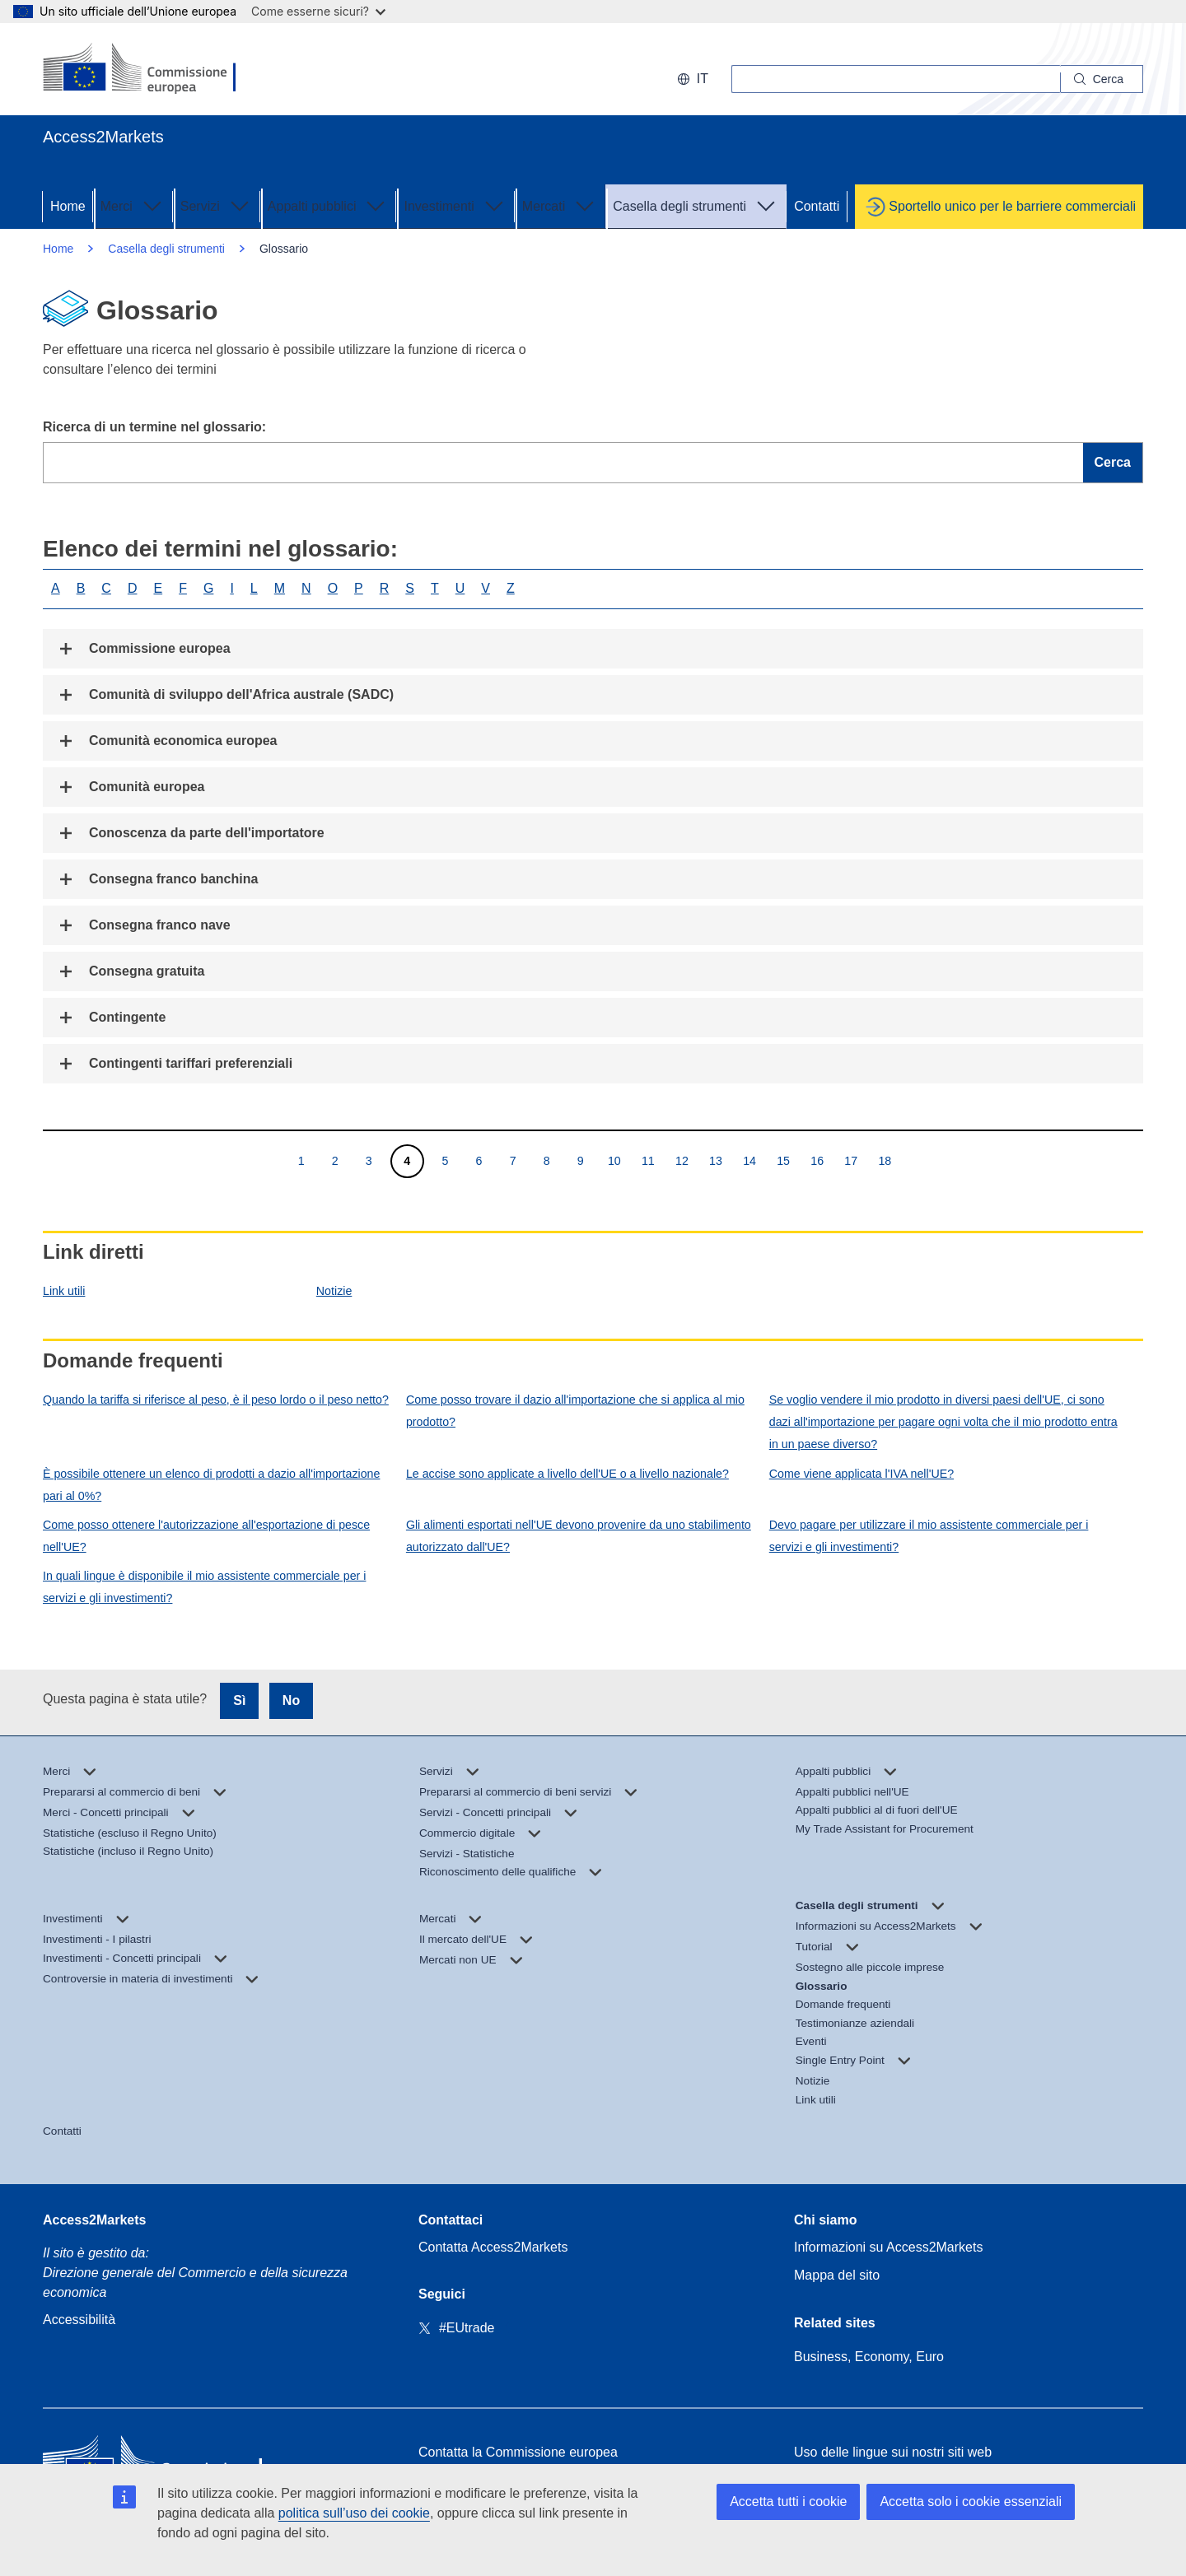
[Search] (1102, 79)
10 (614, 1160)
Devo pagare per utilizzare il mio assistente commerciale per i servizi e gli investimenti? (929, 1536)
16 (817, 1160)
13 (715, 1160)
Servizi (216, 205)
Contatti (816, 206)
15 (783, 1160)
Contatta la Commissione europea (518, 2452)
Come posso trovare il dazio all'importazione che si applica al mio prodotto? (575, 1410)
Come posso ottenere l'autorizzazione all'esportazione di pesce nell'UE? (206, 1536)
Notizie (334, 1290)
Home (68, 206)
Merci (133, 205)
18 (884, 1160)
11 (648, 1160)
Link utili (64, 1290)
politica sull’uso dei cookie (354, 2513)
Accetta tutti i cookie (788, 2501)
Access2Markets (94, 2220)
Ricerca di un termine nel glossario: (154, 427)
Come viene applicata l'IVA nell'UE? (861, 1473)
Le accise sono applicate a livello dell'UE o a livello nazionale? (567, 1473)
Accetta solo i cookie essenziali (971, 2501)
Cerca (1113, 462)
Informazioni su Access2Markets (888, 2247)
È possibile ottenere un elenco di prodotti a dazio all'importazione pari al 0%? (211, 1484)
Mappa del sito (837, 2275)
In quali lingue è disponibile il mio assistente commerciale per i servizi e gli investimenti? (204, 1587)
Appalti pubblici (329, 205)
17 (850, 1160)
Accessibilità (79, 2320)
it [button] (692, 79)
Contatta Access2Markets (492, 2247)
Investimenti (455, 205)
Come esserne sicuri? (318, 11)
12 (682, 1160)
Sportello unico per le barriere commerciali (1012, 206)
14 (749, 1160)
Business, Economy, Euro (869, 2357)
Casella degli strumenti (696, 205)
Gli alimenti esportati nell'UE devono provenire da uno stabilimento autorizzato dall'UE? (578, 1536)
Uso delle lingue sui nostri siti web (893, 2452)
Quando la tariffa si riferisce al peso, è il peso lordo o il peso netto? (216, 1399)
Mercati (560, 205)
